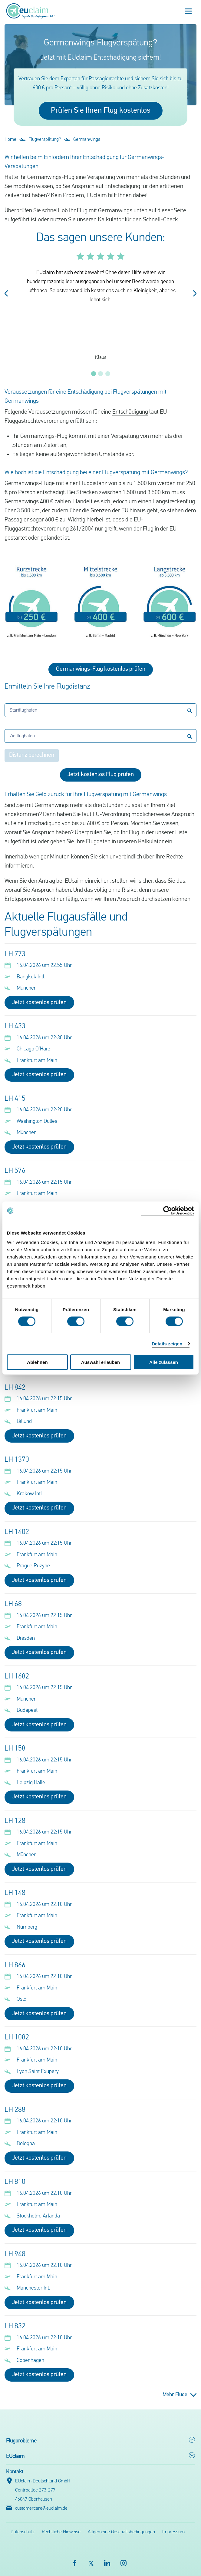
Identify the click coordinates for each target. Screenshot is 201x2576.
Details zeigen (167, 1343)
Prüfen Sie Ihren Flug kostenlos (100, 111)
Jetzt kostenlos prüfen (39, 1003)
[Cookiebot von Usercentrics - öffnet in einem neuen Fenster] (167, 1210)
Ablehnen (37, 1362)
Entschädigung (130, 412)
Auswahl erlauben (100, 1362)
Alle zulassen (163, 1362)
